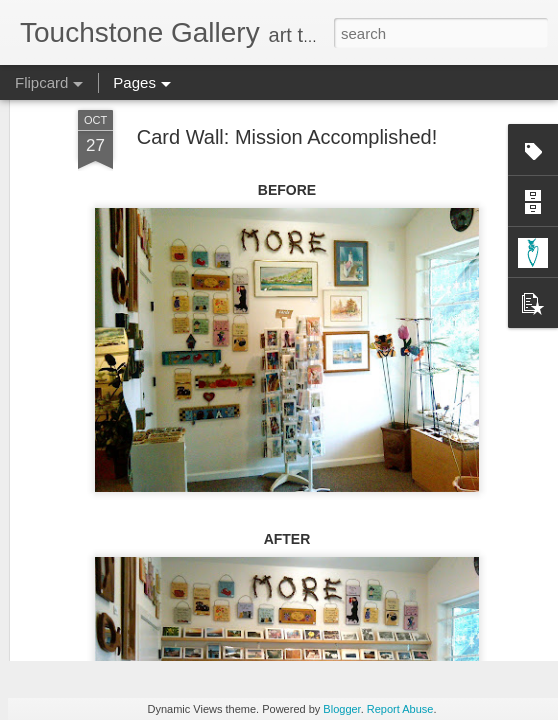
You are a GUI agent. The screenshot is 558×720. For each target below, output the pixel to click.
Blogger (341, 709)
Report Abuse (400, 709)
